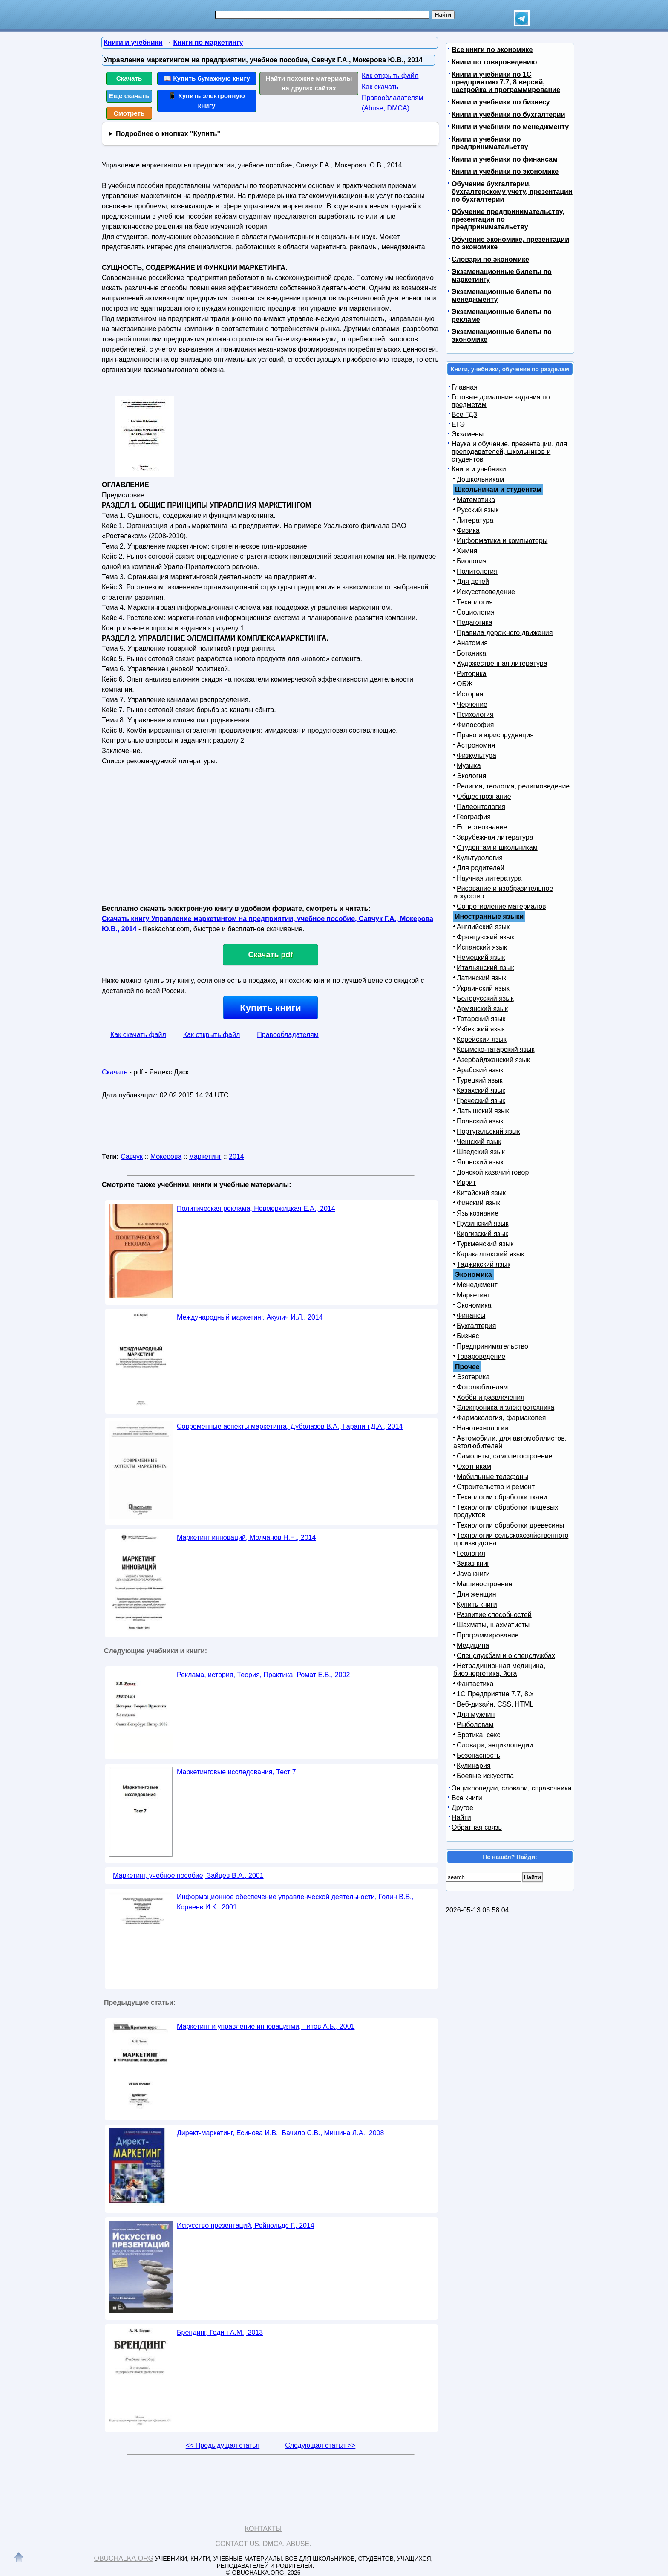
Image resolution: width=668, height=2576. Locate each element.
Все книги (467, 1798)
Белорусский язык (485, 998)
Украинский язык (483, 988)
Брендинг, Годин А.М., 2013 (220, 2332)
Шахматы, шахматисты (493, 1625)
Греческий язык (481, 1100)
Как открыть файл (390, 75)
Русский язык (477, 510)
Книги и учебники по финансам (505, 159)
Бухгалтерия (476, 1325)
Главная (465, 387)
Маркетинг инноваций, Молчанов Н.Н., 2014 (246, 1537)
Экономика (474, 1305)
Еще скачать (129, 95)
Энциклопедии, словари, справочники (511, 1788)
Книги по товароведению (494, 62)
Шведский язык (481, 1151)
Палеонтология (481, 806)
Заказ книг (473, 1563)
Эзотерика (473, 1376)
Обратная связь (477, 1827)
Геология (471, 1553)
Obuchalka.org (124, 2558)
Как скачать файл (138, 1034)
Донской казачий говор (493, 1172)
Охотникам (474, 1466)
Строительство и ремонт (496, 1486)
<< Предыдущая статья (222, 2445)
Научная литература (489, 878)
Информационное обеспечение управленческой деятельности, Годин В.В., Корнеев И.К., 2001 (295, 1902)
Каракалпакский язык (490, 1254)
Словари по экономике (490, 259)
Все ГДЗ (464, 414)
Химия (467, 550)
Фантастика (475, 1683)
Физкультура (476, 755)
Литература (475, 520)
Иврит (466, 1182)
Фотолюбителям (482, 1387)
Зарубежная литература (495, 837)
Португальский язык (488, 1131)
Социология (476, 612)
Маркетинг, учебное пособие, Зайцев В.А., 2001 (188, 1875)
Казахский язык (481, 1090)
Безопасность (478, 1755)
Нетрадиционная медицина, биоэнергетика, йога (499, 1669)
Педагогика (474, 622)
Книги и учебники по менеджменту (510, 126)
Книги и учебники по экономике (505, 171)
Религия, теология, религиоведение (513, 786)
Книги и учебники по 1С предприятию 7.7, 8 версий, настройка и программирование (506, 82)
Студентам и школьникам (497, 847)
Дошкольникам (480, 479)
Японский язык (480, 1162)
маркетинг (205, 1156)
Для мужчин (476, 1714)
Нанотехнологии (482, 1428)
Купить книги (270, 1007)
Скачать (129, 78)
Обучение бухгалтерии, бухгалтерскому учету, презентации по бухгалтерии (512, 191)
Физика (468, 530)
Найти (461, 1817)
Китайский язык (481, 1192)
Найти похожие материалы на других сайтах (309, 83)
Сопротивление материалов (501, 906)
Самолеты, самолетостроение (505, 1456)
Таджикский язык (483, 1264)
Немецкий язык (481, 957)
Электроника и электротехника (505, 1407)
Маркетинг (473, 1295)
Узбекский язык (481, 1029)
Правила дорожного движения (505, 632)
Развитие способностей (494, 1614)
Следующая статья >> (320, 2445)
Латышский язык (483, 1111)
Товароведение (481, 1356)
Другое (462, 1807)
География (474, 816)
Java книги (473, 1573)
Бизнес (468, 1336)
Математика (476, 499)
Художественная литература (502, 663)
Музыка (469, 765)
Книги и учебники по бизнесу (501, 102)
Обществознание (484, 796)
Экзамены (468, 434)
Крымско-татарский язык (496, 1049)
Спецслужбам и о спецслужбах (506, 1655)
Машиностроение (485, 1584)
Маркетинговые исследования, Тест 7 (236, 1772)
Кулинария (473, 1765)
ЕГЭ (458, 424)
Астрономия (476, 745)
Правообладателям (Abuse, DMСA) (392, 103)
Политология (477, 571)
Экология (471, 776)
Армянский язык (482, 1008)
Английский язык (483, 926)
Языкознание (477, 1213)
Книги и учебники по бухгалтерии (508, 114)
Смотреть (129, 113)
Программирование (488, 1635)
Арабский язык (480, 1070)
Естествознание (482, 827)
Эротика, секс (478, 1735)
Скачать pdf (270, 954)
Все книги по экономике (492, 49)
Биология (472, 561)
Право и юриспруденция (495, 735)
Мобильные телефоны (492, 1476)
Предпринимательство (492, 1346)
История (470, 694)
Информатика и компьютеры (502, 540)
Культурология (480, 857)
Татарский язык (481, 1018)
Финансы (471, 1315)
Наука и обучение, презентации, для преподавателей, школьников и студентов (509, 451)
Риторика (472, 673)
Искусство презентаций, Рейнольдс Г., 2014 (245, 2225)
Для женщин (476, 1594)
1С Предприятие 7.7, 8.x (495, 1694)
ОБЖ (465, 683)
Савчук (132, 1156)
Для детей (473, 581)
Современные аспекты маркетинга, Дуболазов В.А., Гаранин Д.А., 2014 (290, 1426)
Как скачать (380, 86)
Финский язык (478, 1203)
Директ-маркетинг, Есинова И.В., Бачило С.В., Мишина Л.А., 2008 (280, 2133)
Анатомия (472, 643)
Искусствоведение (486, 591)
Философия (475, 724)
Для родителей (480, 868)
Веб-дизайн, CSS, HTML (495, 1704)
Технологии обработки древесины (510, 1525)
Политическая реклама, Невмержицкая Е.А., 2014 (256, 1208)
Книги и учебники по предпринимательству (490, 143)
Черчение (472, 704)
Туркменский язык (485, 1244)
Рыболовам (475, 1724)
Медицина (473, 1645)
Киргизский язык (482, 1233)
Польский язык (480, 1121)
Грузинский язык (482, 1223)
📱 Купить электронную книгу (206, 100)
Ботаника (471, 653)
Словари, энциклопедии (495, 1745)
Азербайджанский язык (493, 1059)
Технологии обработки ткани (502, 1497)
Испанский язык (482, 947)
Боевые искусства (485, 1775)
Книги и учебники (479, 469)
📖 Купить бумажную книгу (206, 78)
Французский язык (485, 937)
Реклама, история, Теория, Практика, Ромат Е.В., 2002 (263, 1674)
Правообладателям (288, 1034)
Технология (475, 602)
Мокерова (166, 1156)
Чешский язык (479, 1141)
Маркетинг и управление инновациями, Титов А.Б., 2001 (265, 2026)
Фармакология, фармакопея (501, 1417)
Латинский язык (481, 978)
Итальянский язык (485, 967)
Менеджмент (477, 1284)
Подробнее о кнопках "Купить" (168, 133)
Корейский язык (482, 1039)
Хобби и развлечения (490, 1397)
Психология (475, 714)
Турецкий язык (479, 1080)
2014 (236, 1156)
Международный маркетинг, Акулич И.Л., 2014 (250, 1317)
